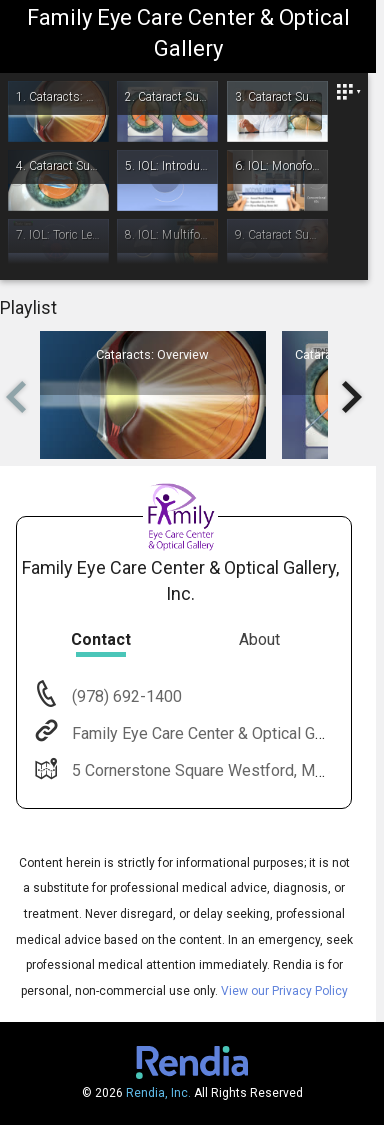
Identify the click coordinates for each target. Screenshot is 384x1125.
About (259, 639)
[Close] (348, 93)
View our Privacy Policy (284, 991)
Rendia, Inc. (158, 1093)
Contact (101, 639)
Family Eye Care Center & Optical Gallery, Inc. (225, 733)
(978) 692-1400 (125, 696)
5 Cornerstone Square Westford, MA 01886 (221, 770)
